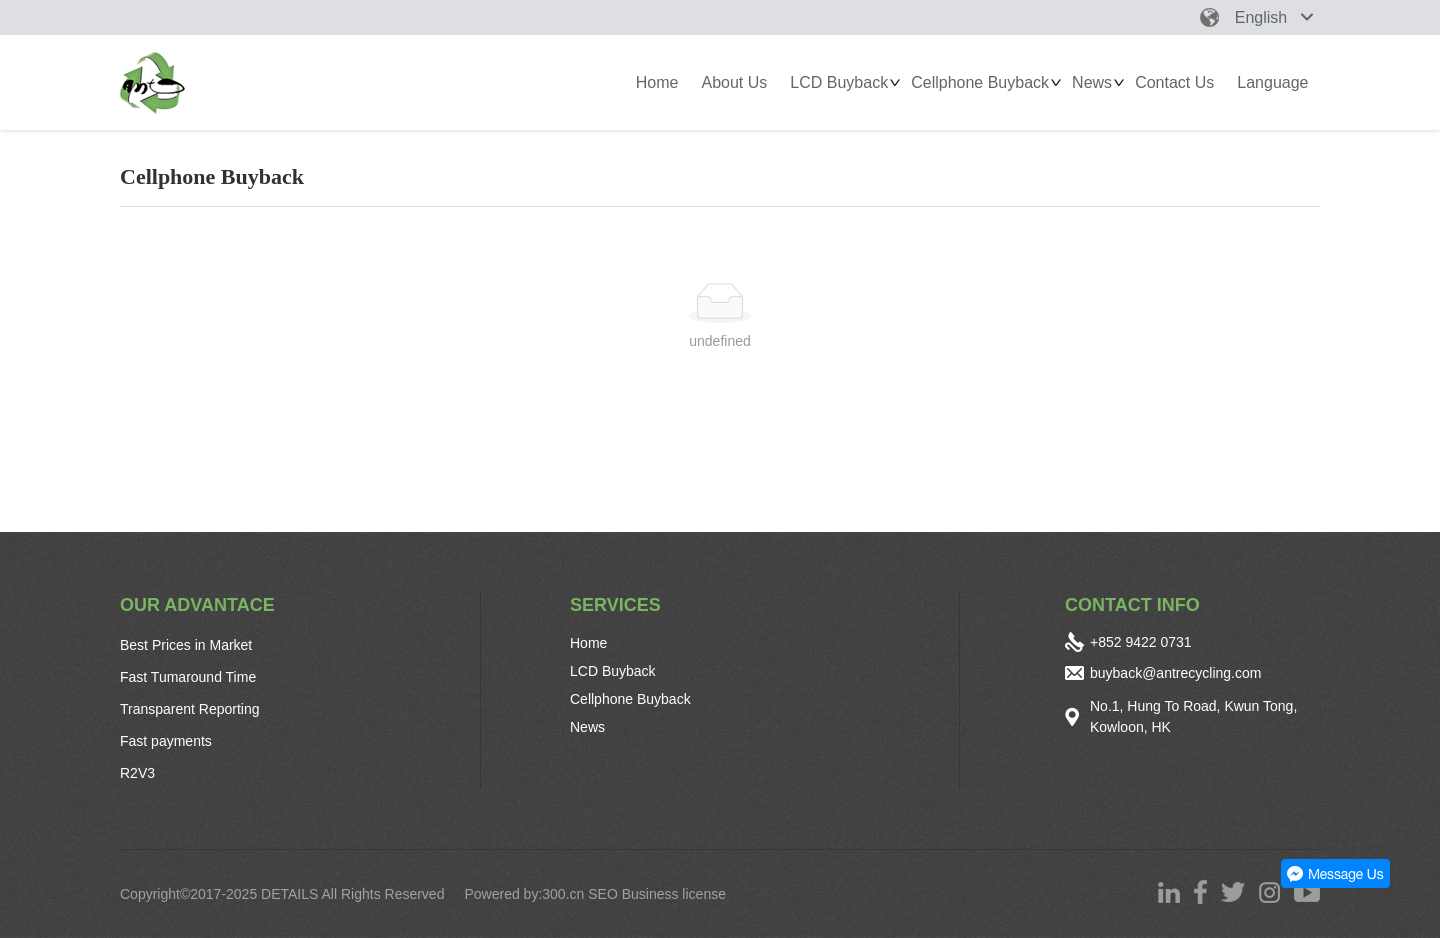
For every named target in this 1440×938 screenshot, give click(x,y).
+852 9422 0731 (1141, 642)
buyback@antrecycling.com (1175, 673)
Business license (676, 894)
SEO (603, 894)
